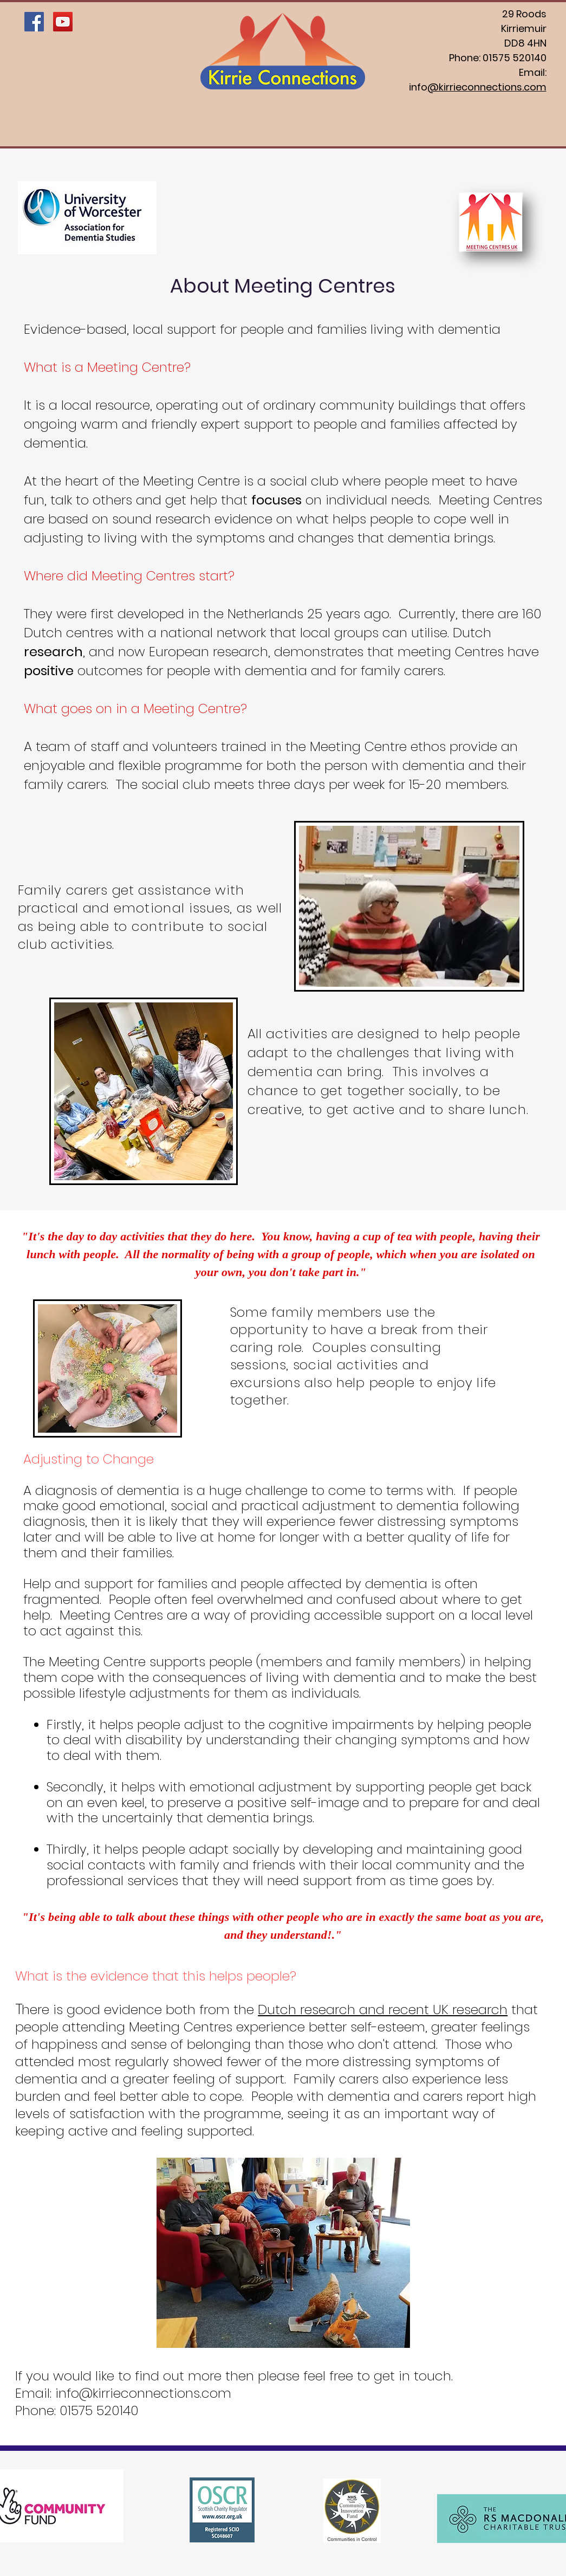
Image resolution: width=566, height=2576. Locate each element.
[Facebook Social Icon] (34, 21)
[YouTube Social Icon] (63, 21)
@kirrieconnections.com (487, 87)
